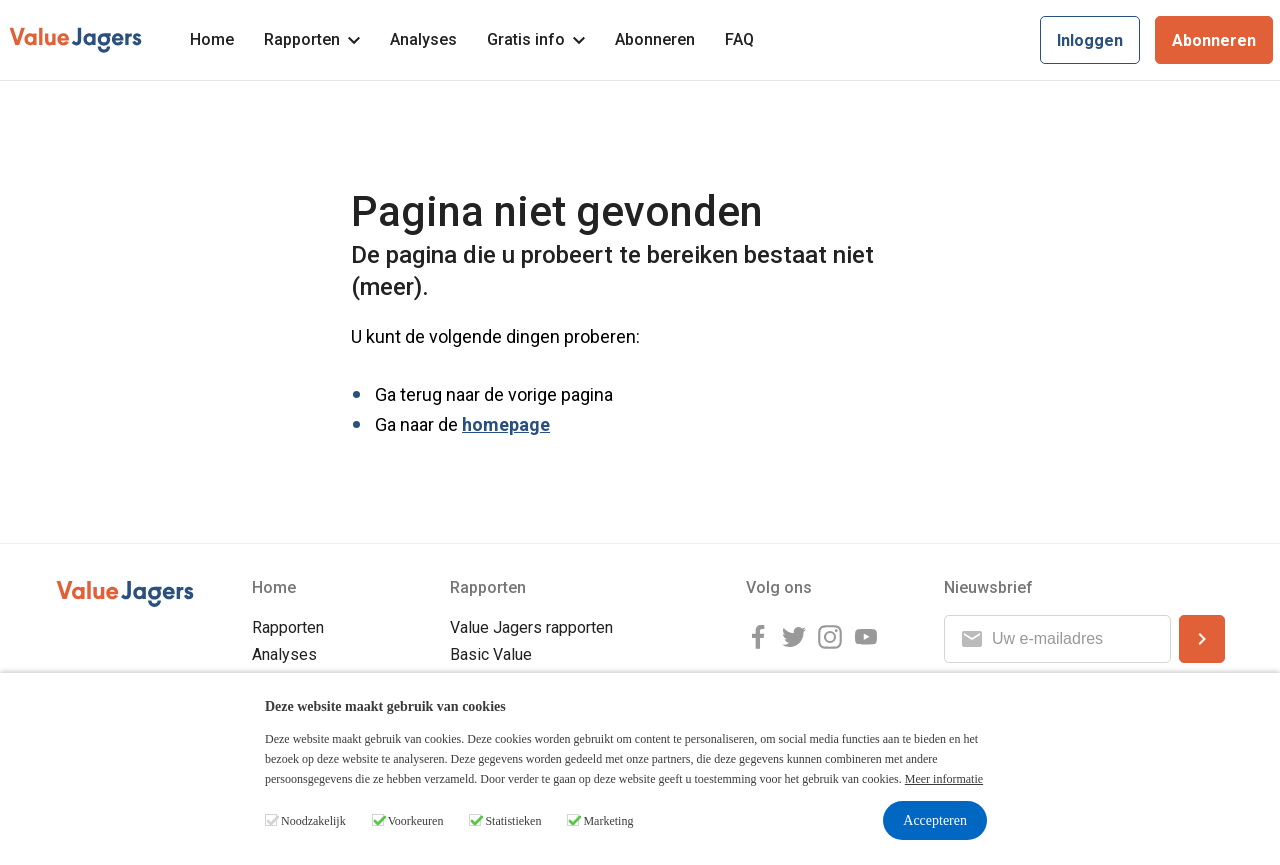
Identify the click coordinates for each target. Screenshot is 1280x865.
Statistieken (513, 821)
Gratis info (536, 39)
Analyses (423, 39)
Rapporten (312, 39)
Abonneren (655, 39)
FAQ (739, 39)
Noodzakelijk (313, 821)
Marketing (608, 821)
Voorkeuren (416, 821)
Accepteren (935, 820)
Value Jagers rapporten (531, 627)
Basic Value (491, 654)
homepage (506, 424)
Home (212, 39)
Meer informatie (944, 779)
